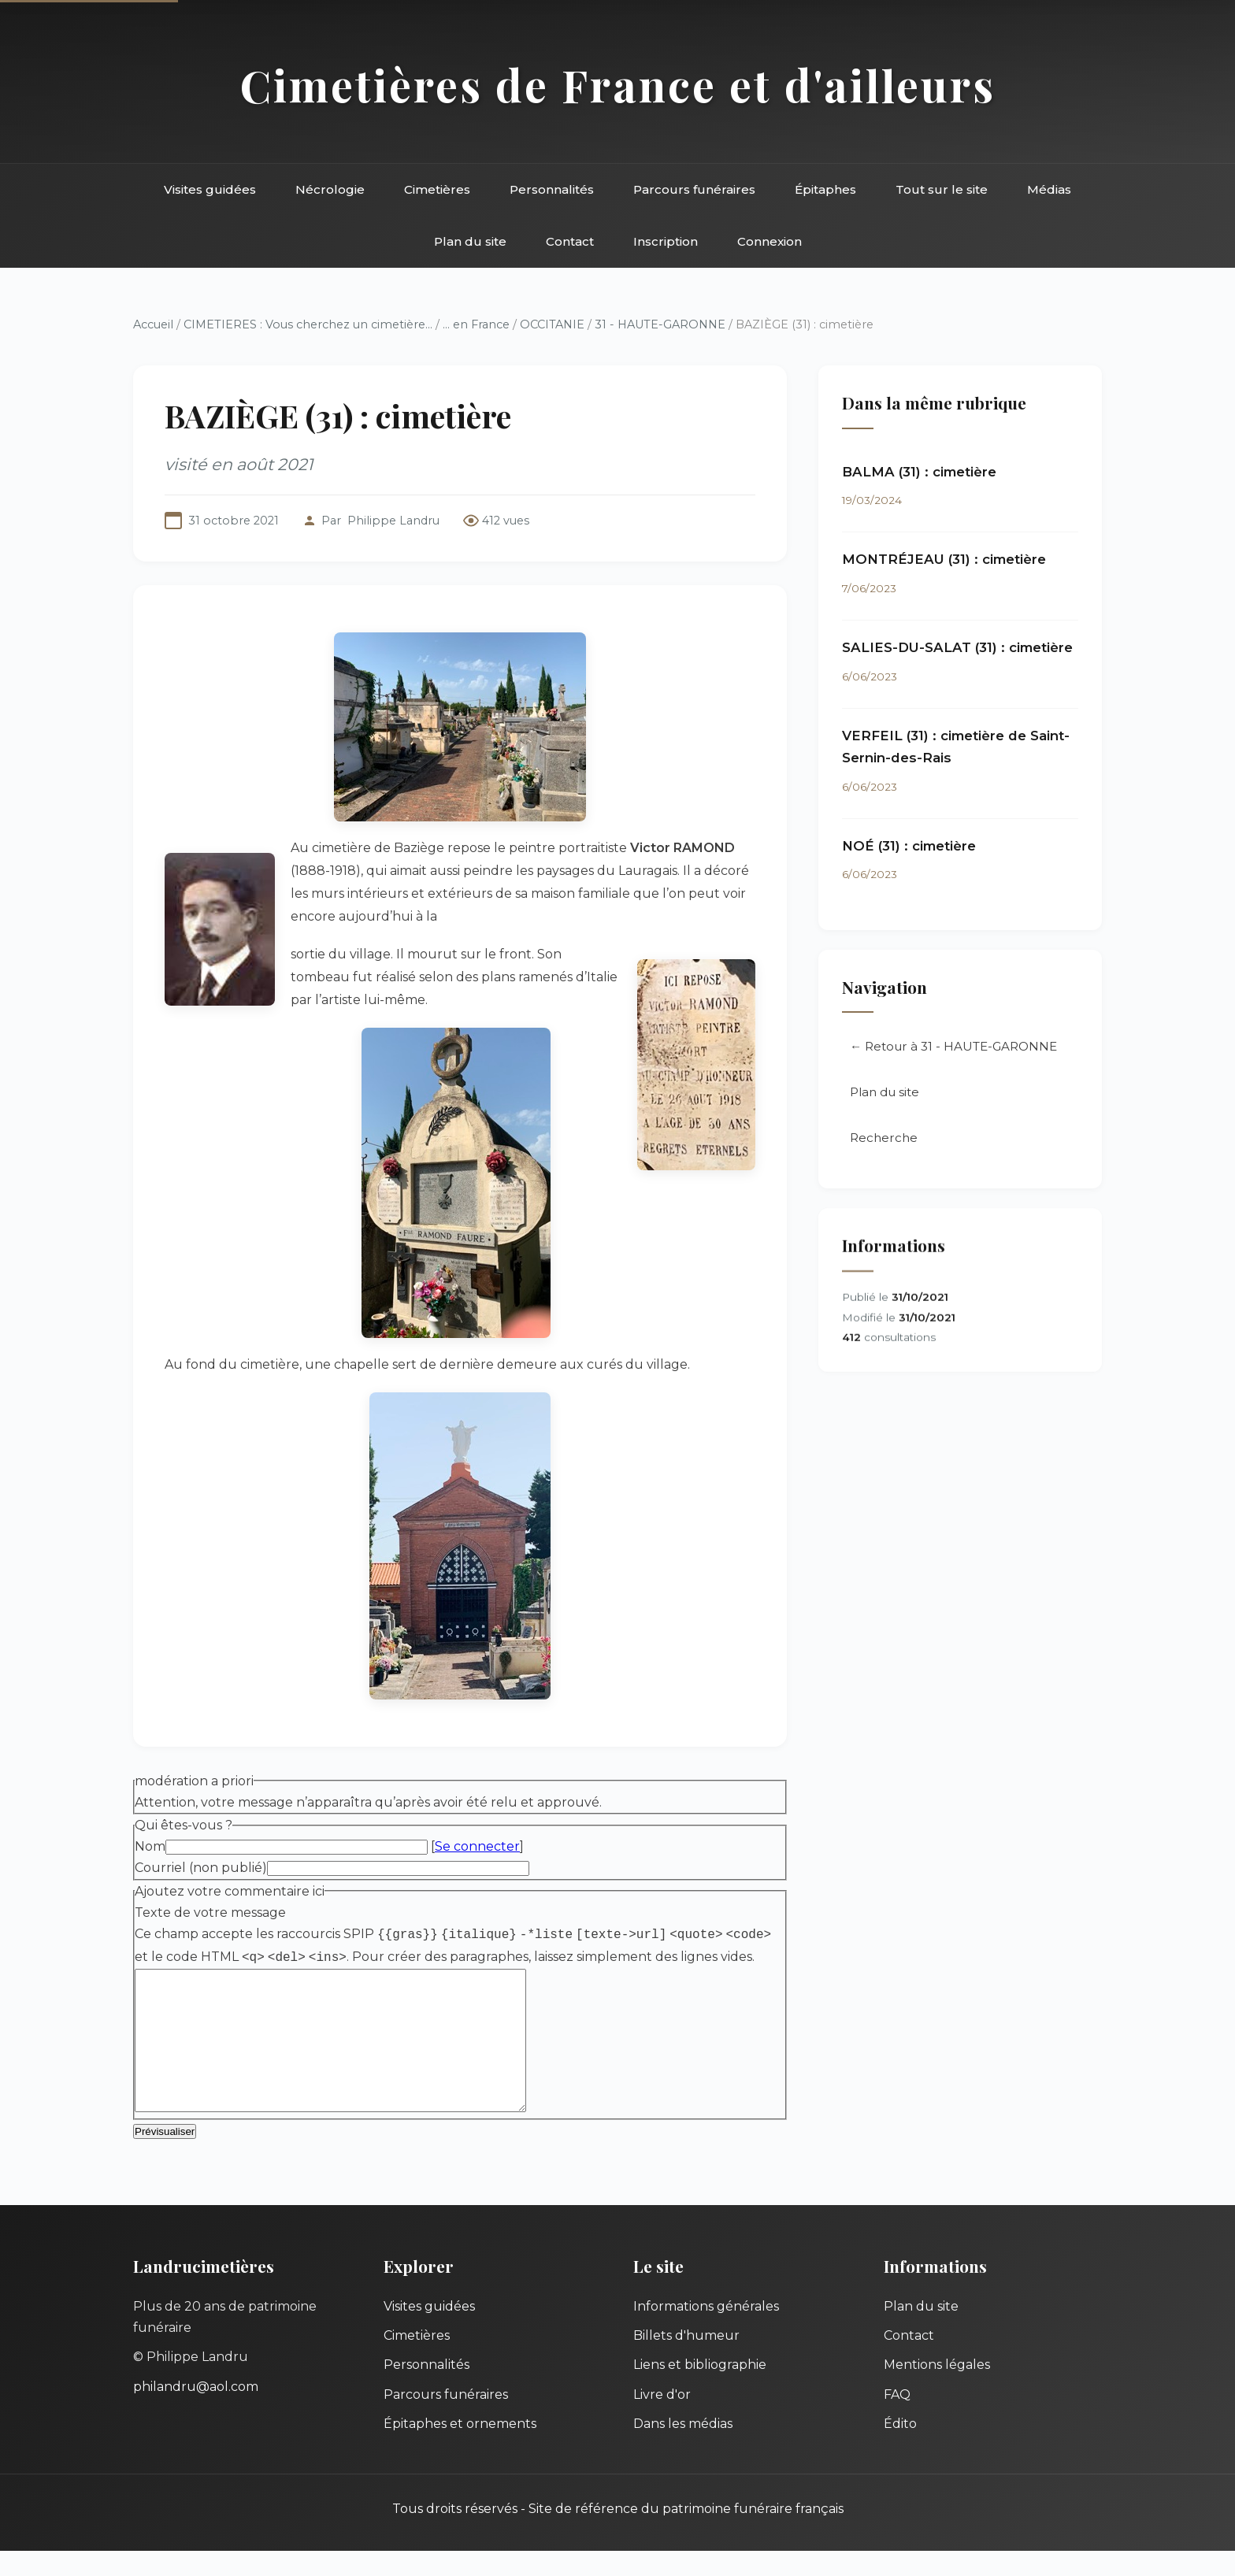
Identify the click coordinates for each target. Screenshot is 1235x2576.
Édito (900, 2448)
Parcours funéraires (694, 189)
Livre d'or (662, 2419)
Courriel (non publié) (201, 1867)
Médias (1049, 189)
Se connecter (477, 1846)
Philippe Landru (393, 520)
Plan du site (470, 241)
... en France (476, 324)
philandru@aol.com (195, 2411)
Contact (570, 241)
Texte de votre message (210, 1912)
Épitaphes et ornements (460, 2448)
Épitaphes (825, 189)
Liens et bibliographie (699, 2389)
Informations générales (706, 2331)
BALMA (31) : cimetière (919, 472)
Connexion (769, 241)
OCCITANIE (552, 324)
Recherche (884, 1137)
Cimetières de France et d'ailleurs (618, 84)
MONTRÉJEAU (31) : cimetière (944, 559)
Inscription (665, 241)
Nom (150, 1846)
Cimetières (437, 189)
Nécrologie (330, 189)
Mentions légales (937, 2389)
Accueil (153, 324)
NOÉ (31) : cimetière (909, 846)
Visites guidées (210, 189)
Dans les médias (682, 2448)
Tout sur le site (942, 189)
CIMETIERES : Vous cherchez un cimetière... (308, 324)
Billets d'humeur (686, 2360)
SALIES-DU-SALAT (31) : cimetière (957, 647)
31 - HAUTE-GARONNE (660, 324)
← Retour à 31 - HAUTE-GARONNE (953, 1046)
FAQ (897, 2419)
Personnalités (552, 189)
